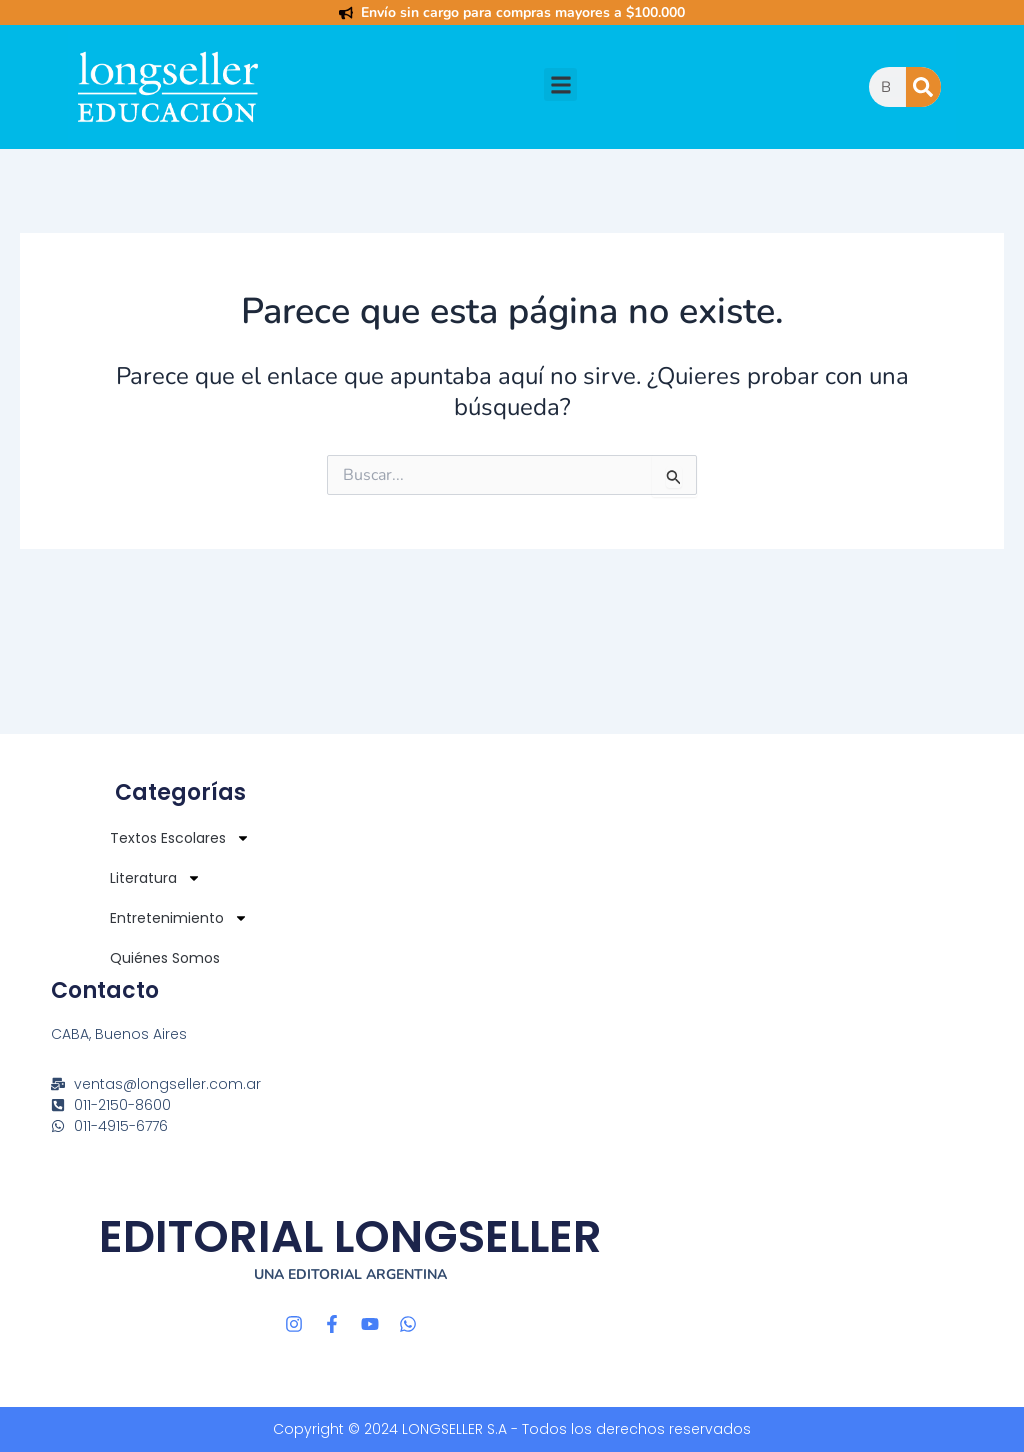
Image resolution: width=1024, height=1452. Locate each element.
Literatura (155, 878)
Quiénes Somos (165, 958)
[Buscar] (923, 87)
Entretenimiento (179, 918)
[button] (560, 84)
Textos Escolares (180, 838)
